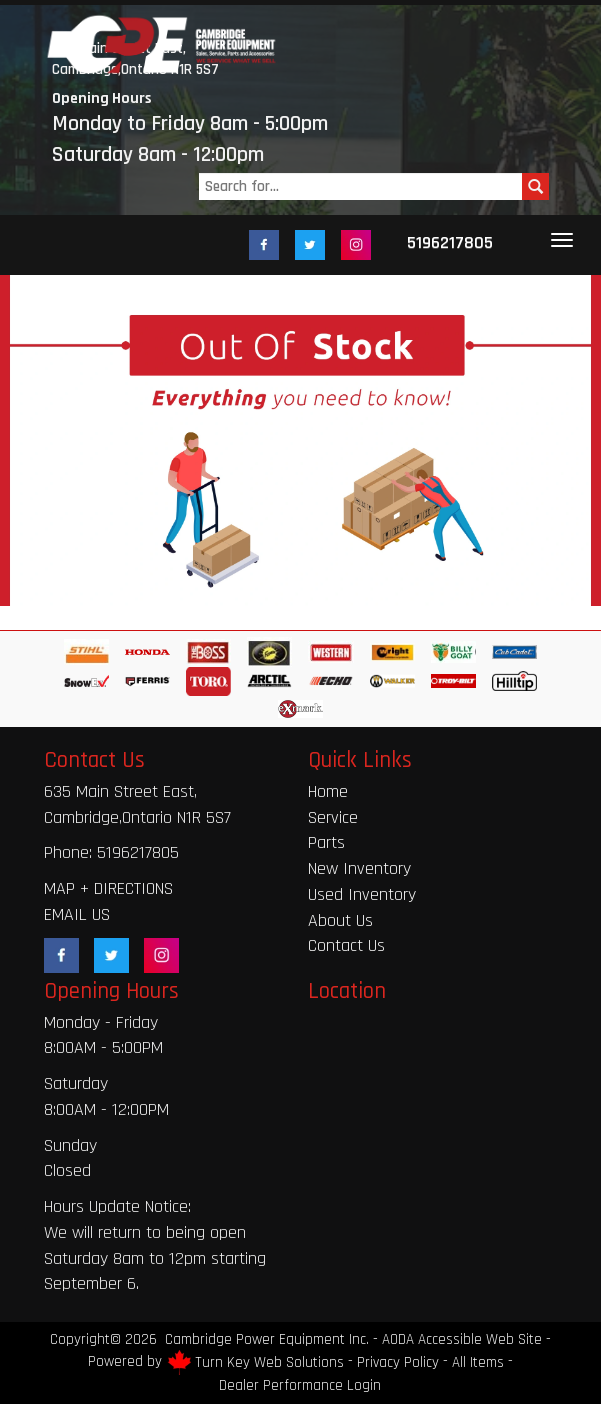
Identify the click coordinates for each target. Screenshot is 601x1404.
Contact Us (346, 945)
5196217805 (450, 242)
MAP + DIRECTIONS (108, 888)
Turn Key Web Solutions (269, 1362)
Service (333, 817)
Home (328, 791)
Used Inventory (362, 894)
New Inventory (359, 868)
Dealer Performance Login (300, 1385)
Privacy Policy (398, 1362)
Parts (326, 842)
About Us (340, 920)
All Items (478, 1362)
